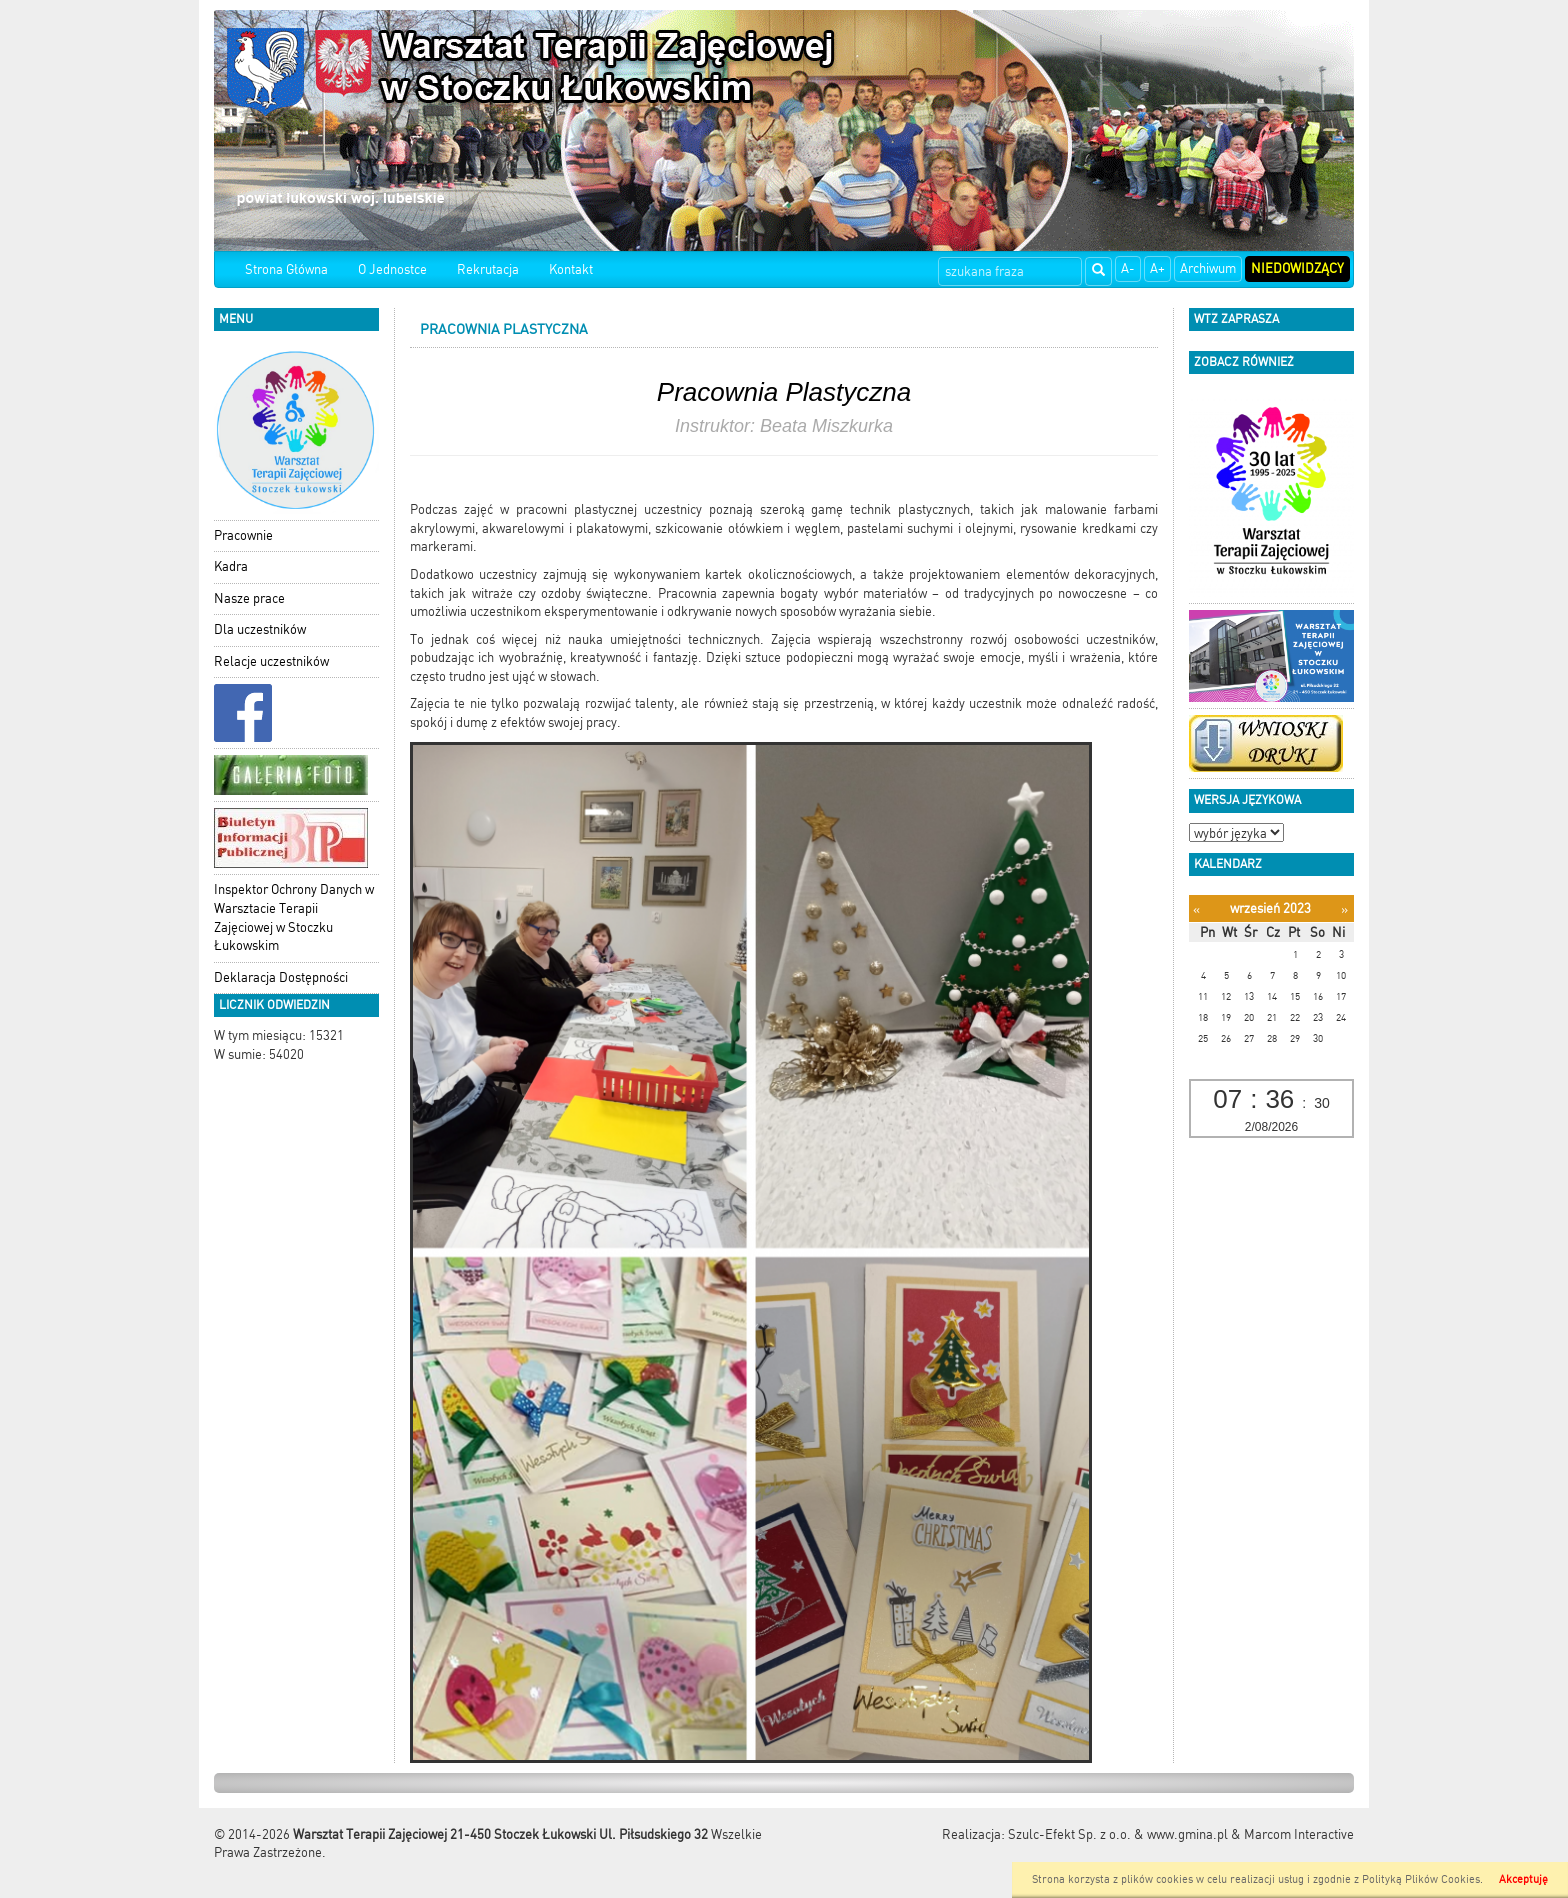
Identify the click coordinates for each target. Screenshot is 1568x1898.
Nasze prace (249, 598)
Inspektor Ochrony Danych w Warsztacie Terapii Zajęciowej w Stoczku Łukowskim (294, 917)
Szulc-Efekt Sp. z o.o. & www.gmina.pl (1118, 1834)
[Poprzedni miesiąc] (1196, 909)
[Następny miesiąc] (1344, 909)
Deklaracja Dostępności (281, 977)
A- (1128, 268)
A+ (1157, 268)
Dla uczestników (260, 629)
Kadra (231, 566)
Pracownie (243, 535)
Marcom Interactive (1299, 1834)
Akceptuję (1523, 1879)
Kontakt (571, 269)
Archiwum (1208, 268)
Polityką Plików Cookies (1421, 1879)
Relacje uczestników (271, 661)
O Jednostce (392, 269)
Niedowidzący (1297, 268)
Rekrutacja (488, 269)
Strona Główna (286, 269)
